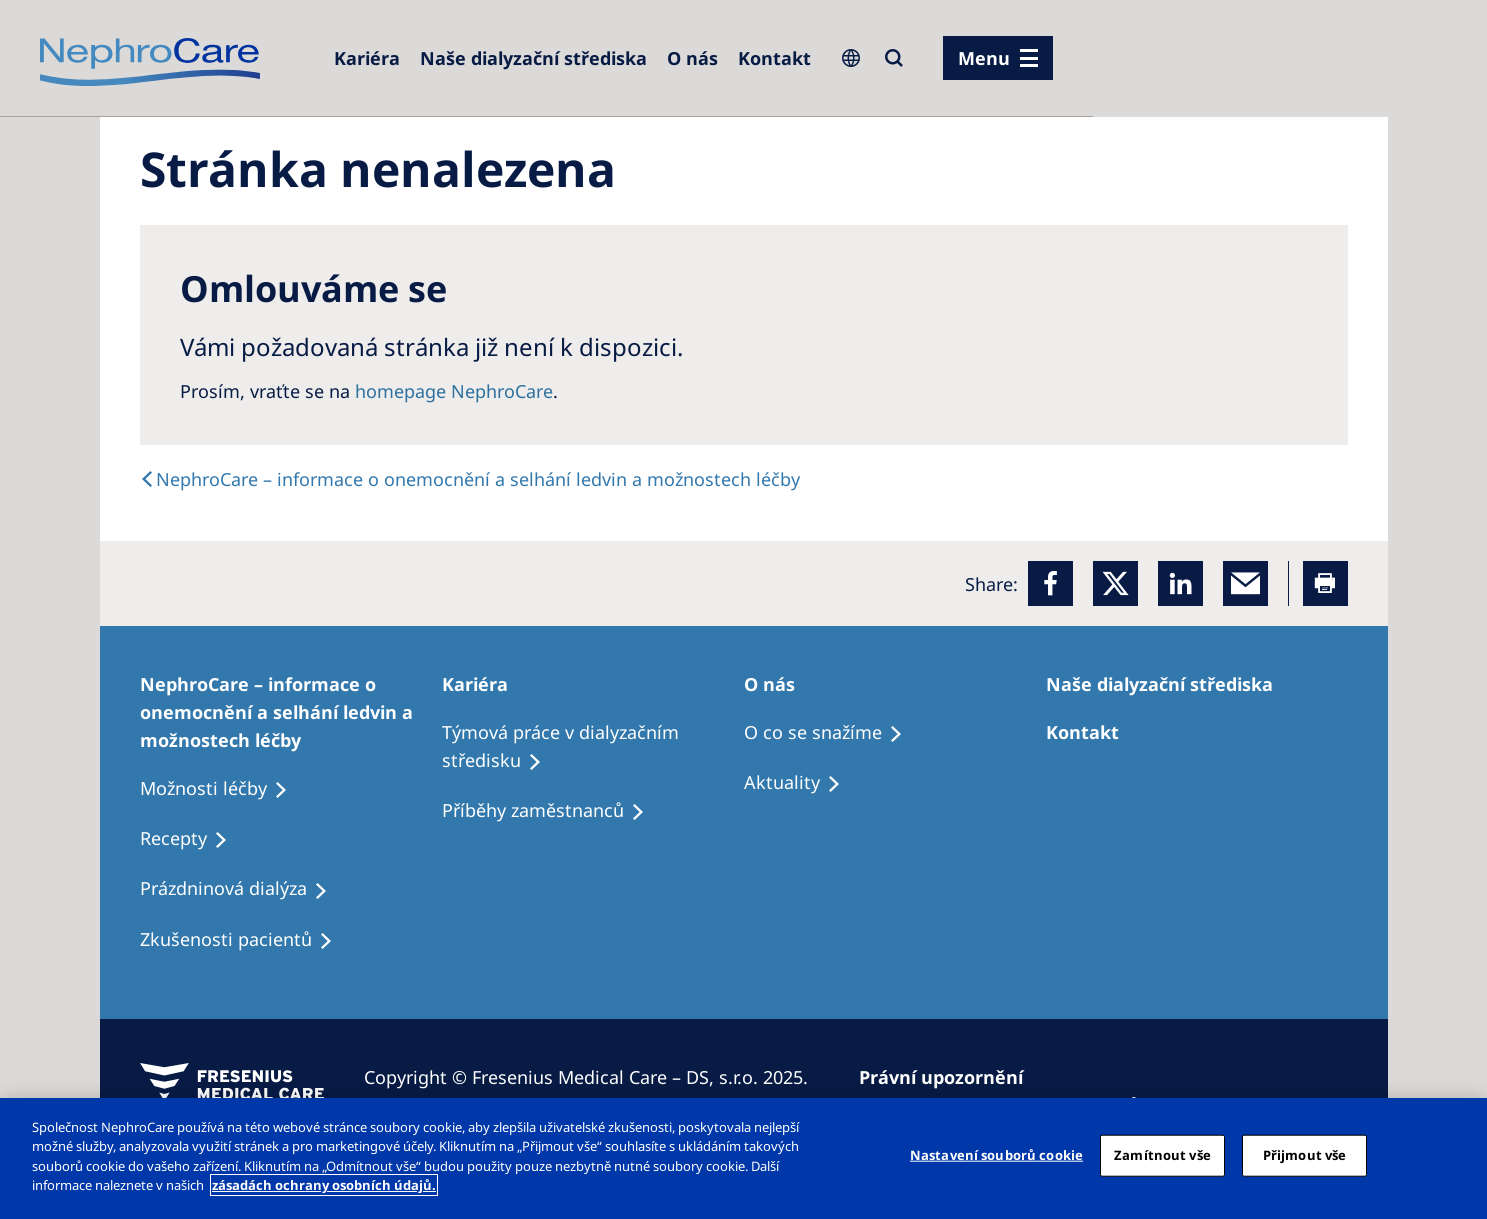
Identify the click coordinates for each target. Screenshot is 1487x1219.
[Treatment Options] (291, 712)
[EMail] (1245, 583)
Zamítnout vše (1162, 1155)
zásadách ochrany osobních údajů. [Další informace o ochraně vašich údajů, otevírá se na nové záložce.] (324, 1185)
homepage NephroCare (454, 391)
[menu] (998, 58)
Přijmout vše (1305, 1155)
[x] (1115, 583)
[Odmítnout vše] (1455, 1156)
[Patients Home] (484, 684)
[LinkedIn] (1180, 583)
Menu (984, 58)
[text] (470, 479)
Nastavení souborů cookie (996, 1155)
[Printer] (1325, 583)
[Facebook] (1050, 583)
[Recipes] (552, 811)
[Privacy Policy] (950, 1077)
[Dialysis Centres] (367, 58)
